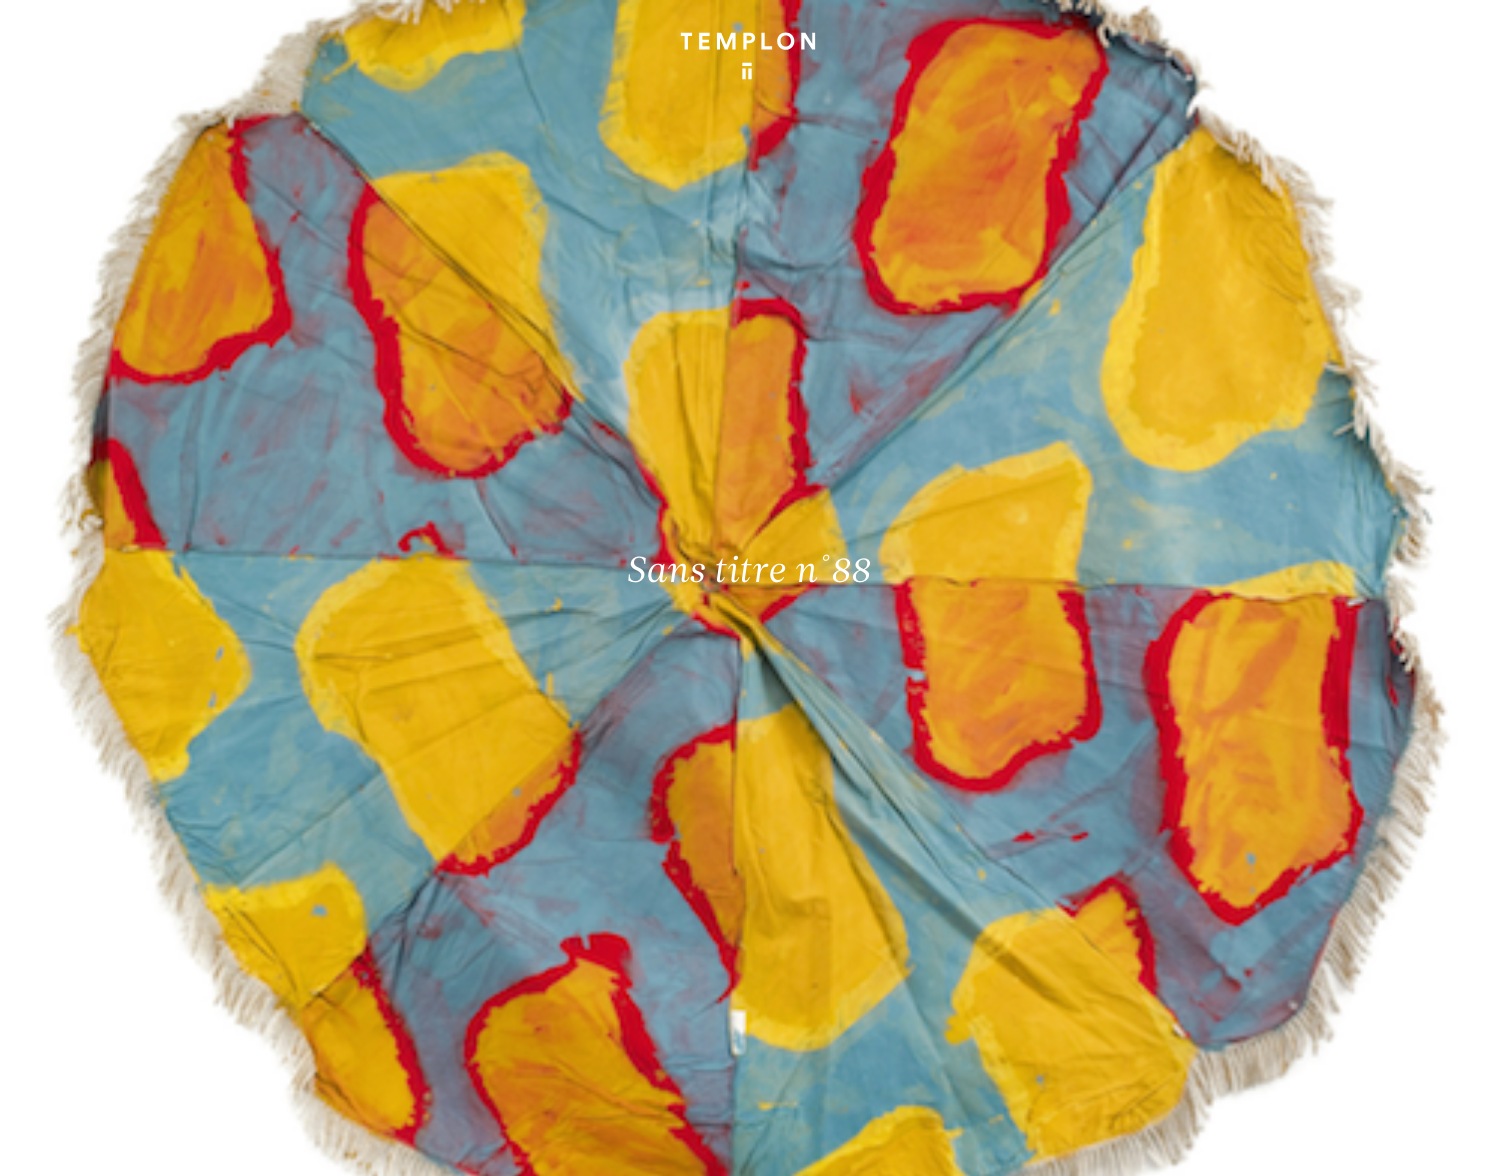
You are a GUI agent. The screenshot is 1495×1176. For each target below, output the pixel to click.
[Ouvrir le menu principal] (1437, 41)
